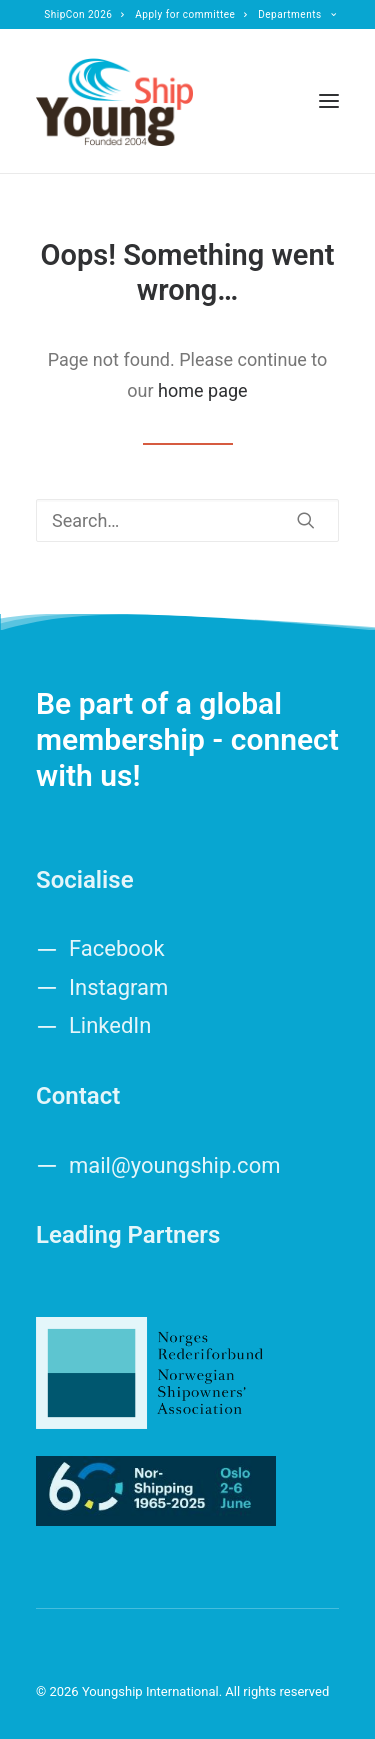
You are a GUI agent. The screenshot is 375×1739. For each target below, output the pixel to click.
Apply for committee (191, 14)
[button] (329, 101)
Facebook (117, 948)
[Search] (187, 520)
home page (203, 390)
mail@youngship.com (174, 1165)
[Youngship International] (114, 101)
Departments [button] (297, 14)
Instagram (118, 987)
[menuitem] (84, 14)
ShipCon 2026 (84, 14)
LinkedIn (110, 1025)
